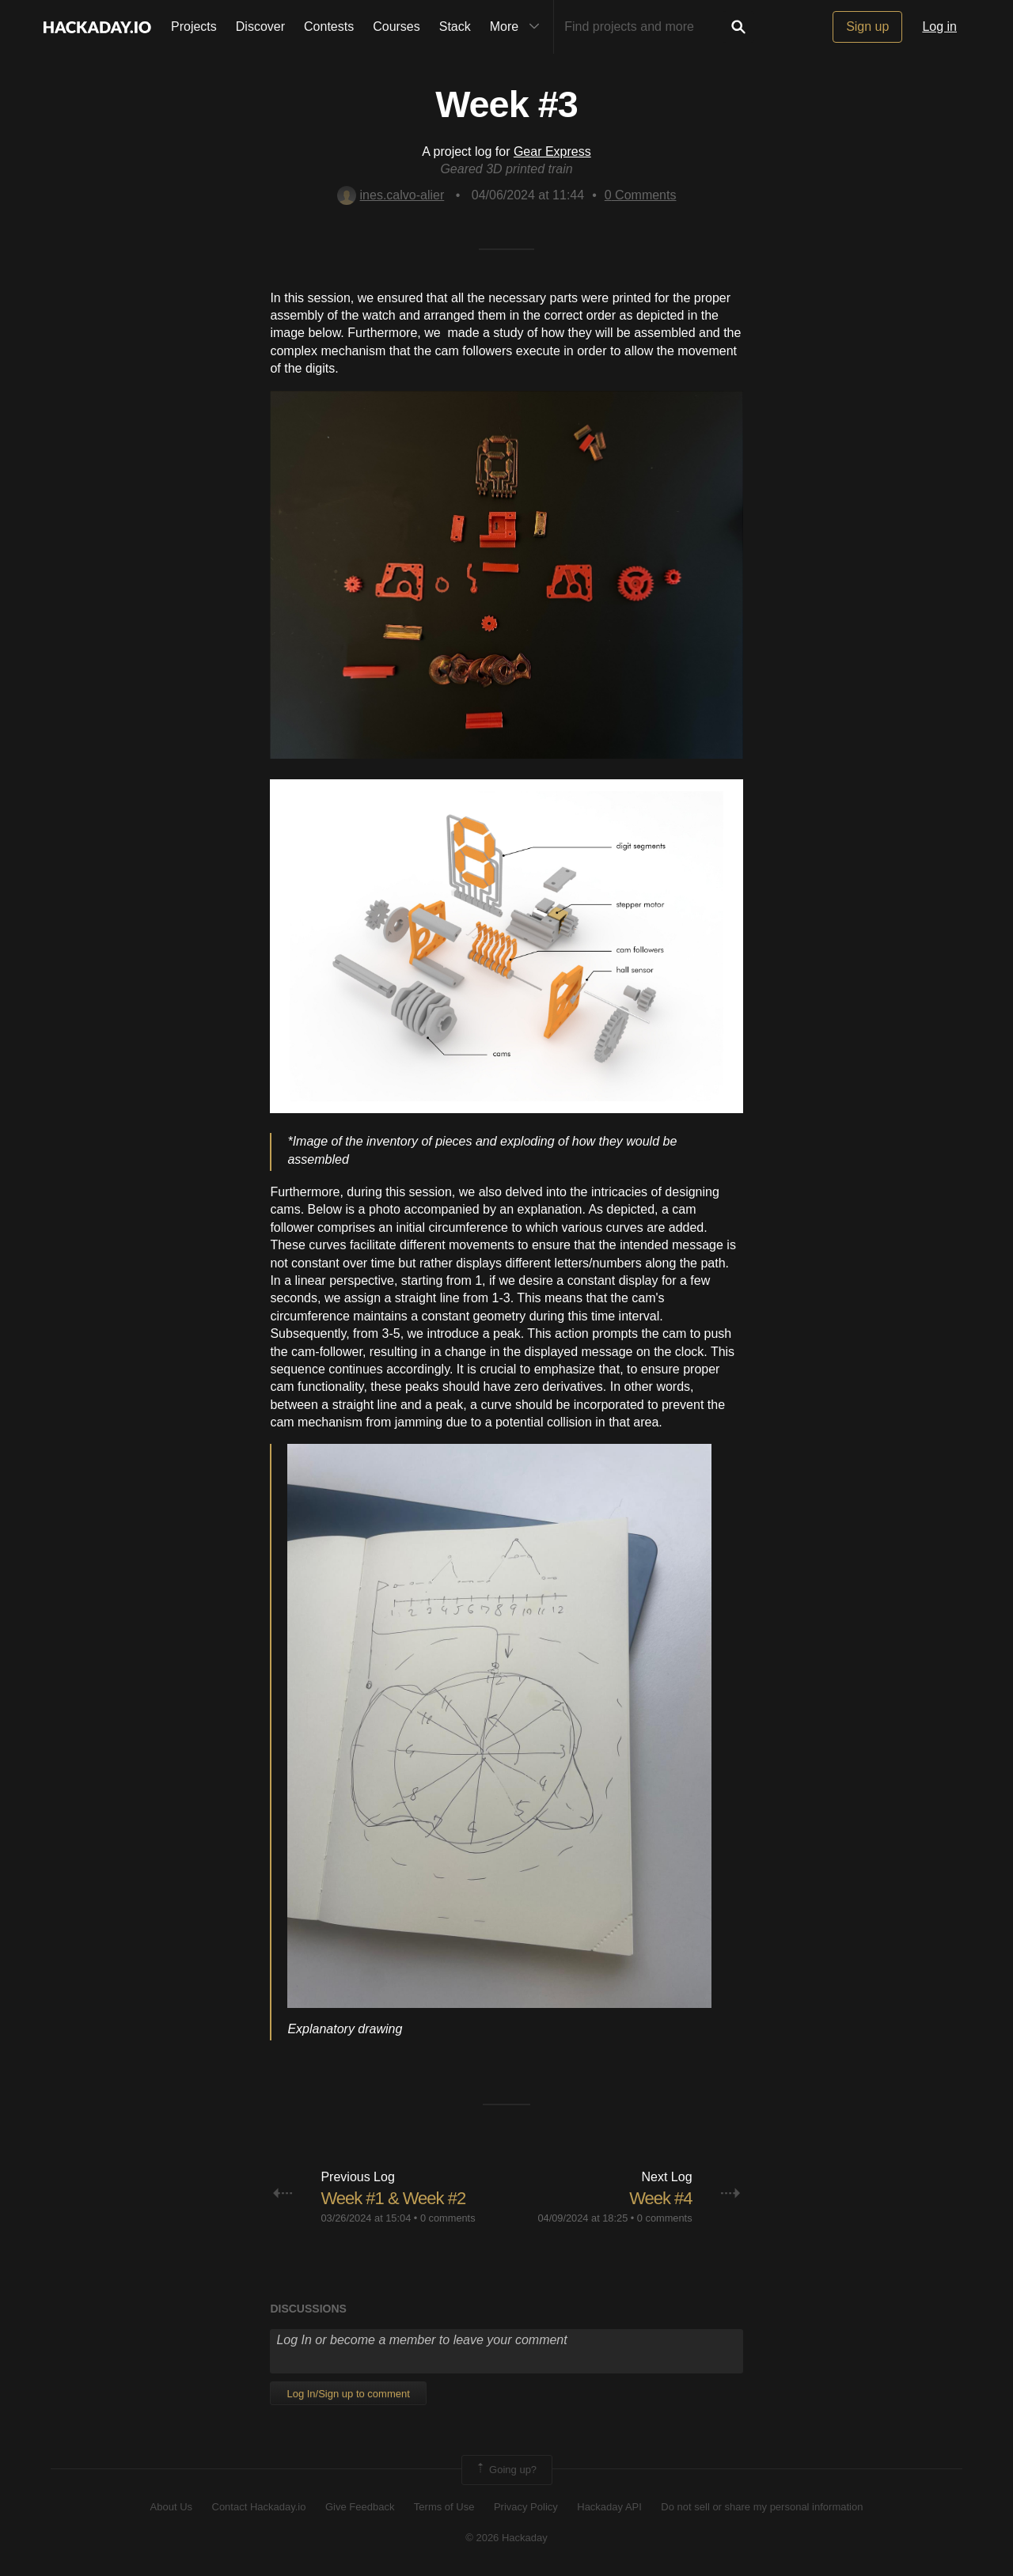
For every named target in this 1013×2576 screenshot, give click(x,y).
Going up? (505, 2470)
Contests (329, 26)
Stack (455, 26)
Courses (396, 26)
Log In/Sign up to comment (347, 2394)
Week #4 (660, 2198)
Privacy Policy (526, 2507)
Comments (641, 195)
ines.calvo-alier (391, 195)
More (518, 26)
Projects (194, 26)
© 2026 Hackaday (506, 2538)
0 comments (448, 2218)
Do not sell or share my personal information (762, 2507)
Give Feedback (359, 2507)
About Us (171, 2507)
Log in (939, 26)
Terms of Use (444, 2507)
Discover (260, 26)
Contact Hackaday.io (259, 2507)
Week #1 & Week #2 (393, 2198)
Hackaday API (609, 2507)
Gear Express (552, 151)
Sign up (867, 26)
